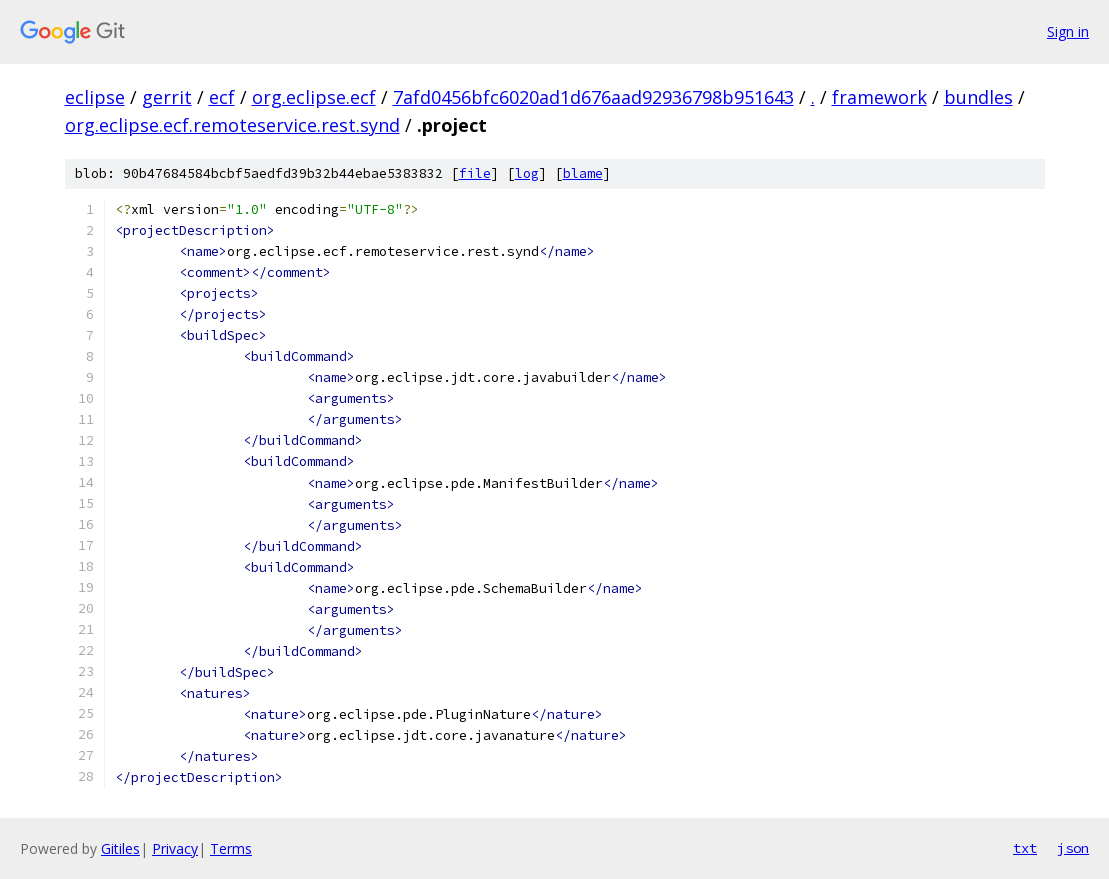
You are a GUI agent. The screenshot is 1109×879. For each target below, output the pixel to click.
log (527, 173)
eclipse (95, 97)
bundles (978, 97)
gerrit (167, 97)
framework (879, 97)
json (1073, 848)
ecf (222, 97)
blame (583, 173)
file (475, 173)
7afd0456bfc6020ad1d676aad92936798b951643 (593, 97)
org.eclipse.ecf (314, 97)
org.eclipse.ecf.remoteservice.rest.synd (232, 125)
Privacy (175, 848)
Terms (231, 848)
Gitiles (120, 848)
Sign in (1068, 31)
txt (1025, 848)
